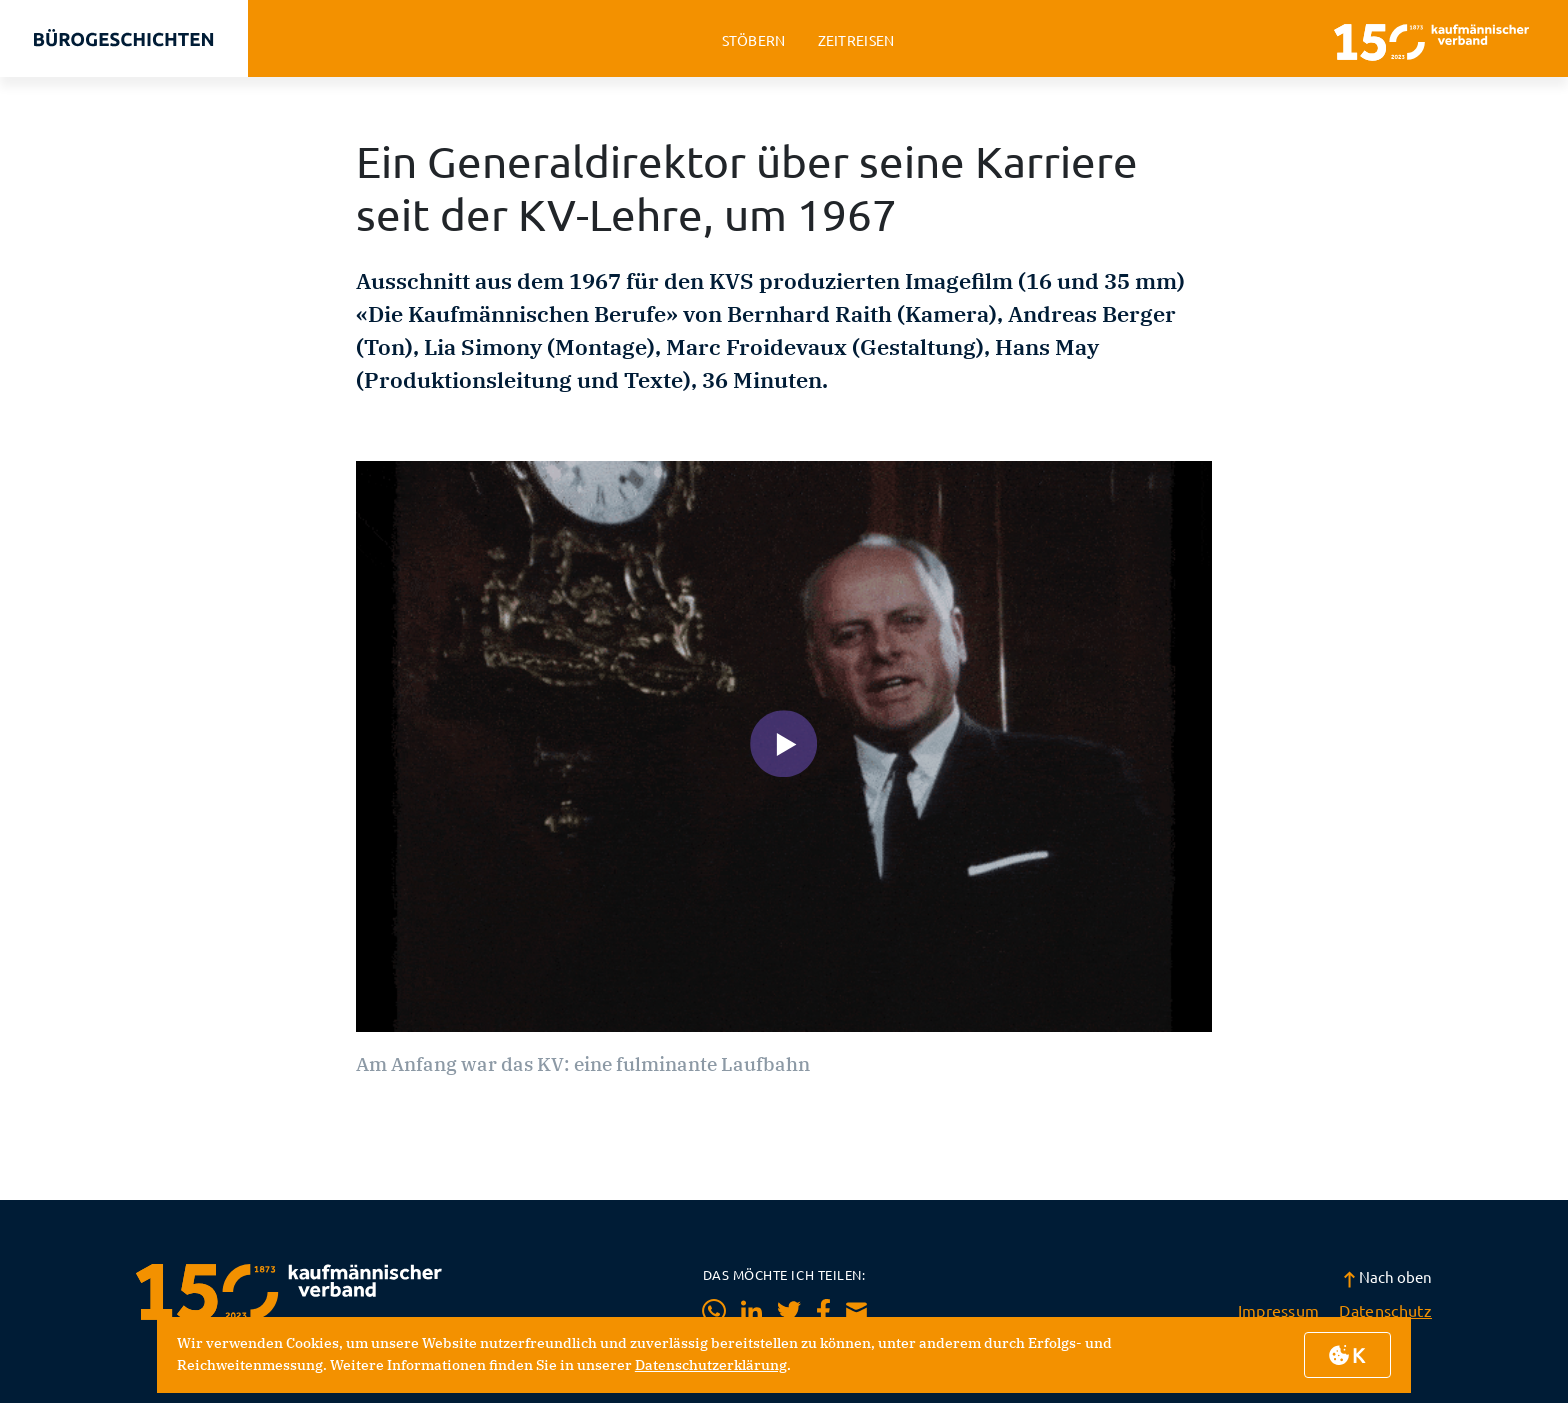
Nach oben (1387, 1276)
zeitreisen (856, 40)
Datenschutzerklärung (711, 1365)
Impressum (1279, 1310)
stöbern (754, 40)
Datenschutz (1385, 1310)
